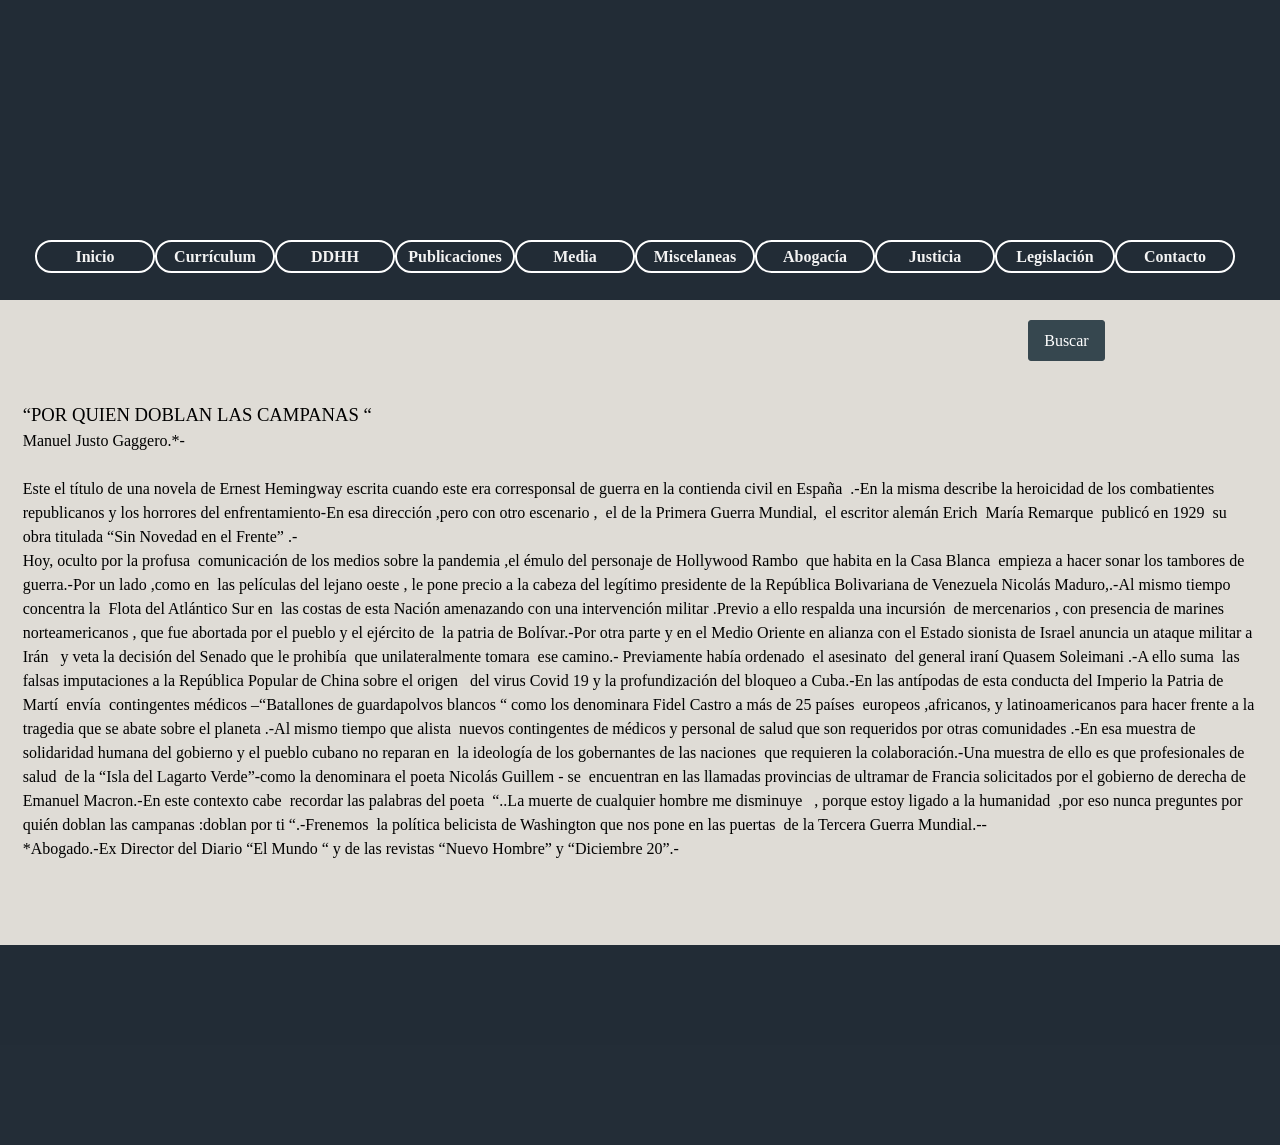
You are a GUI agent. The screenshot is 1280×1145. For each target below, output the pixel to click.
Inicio (94, 256)
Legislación (1054, 256)
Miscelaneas (695, 256)
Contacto (1175, 256)
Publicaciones (454, 256)
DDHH (335, 256)
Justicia (935, 256)
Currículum (215, 256)
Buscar (1066, 340)
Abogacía (815, 256)
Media (575, 256)
